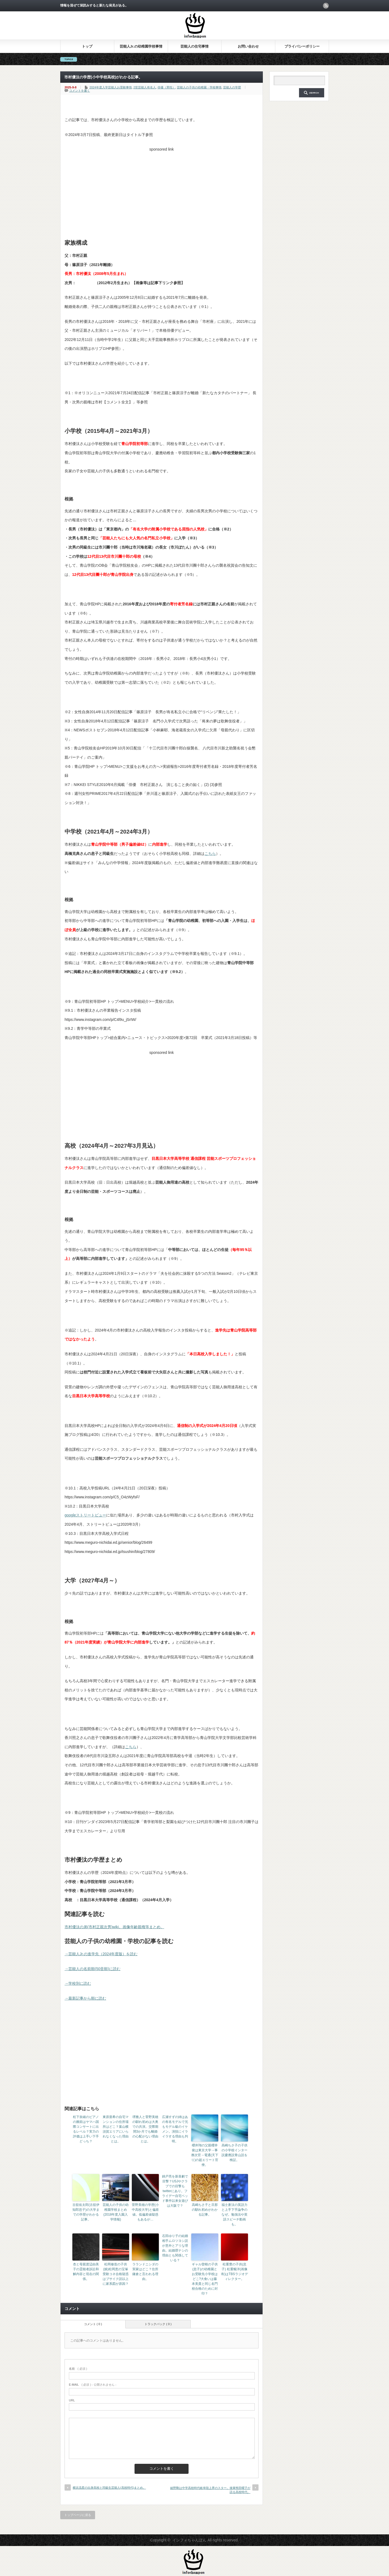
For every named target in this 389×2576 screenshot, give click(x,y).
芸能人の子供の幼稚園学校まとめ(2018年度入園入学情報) (116, 2212)
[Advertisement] (161, 192)
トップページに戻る (77, 2515)
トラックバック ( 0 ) (158, 2324)
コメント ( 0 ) (93, 2324)
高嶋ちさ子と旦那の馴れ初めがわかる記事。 (205, 2209)
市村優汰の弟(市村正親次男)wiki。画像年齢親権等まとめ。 (114, 1927)
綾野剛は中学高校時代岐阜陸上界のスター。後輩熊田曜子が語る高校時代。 (210, 2490)
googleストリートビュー (85, 1515)
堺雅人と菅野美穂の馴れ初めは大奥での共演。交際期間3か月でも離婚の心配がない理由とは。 (145, 2129)
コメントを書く (79, 90)
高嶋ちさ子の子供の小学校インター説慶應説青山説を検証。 (234, 2152)
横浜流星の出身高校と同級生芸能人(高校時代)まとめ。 (109, 2487)
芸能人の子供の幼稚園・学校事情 (199, 87)
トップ (87, 46)
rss (326, 6)
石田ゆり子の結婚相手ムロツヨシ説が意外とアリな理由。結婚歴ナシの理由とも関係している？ (175, 2248)
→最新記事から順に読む (85, 1998)
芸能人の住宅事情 (194, 46)
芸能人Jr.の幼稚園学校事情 (141, 46)
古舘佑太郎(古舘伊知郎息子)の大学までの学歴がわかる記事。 (85, 2212)
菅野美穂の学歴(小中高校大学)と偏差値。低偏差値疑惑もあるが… (145, 2212)
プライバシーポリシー (302, 46)
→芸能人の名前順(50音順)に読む (92, 1969)
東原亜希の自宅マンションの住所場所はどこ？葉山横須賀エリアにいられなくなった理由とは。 (116, 2129)
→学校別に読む (78, 1983)
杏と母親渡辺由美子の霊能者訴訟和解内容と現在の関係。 (86, 2271)
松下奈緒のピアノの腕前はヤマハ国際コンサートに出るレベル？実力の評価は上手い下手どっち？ (86, 2129)
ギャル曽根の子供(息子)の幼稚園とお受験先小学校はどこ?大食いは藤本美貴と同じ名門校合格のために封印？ (205, 2278)
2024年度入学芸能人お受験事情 (110, 87)
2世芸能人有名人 (144, 87)
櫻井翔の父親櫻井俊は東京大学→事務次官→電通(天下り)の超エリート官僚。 (204, 2155)
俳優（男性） (166, 87)
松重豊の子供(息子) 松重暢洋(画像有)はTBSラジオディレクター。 (234, 2271)
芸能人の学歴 (232, 87)
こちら (210, 853)
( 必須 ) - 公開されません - (92, 2384)
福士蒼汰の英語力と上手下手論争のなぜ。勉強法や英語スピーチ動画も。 (234, 2214)
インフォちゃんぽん (189, 2540)
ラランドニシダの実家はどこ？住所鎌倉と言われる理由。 (145, 2271)
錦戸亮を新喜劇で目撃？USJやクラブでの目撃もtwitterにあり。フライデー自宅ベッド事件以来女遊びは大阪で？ (175, 2191)
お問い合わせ (248, 46)
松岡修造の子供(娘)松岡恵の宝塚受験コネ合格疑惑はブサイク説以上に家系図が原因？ (116, 2274)
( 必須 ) (78, 2368)
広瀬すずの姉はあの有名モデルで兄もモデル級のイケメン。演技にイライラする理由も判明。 (175, 2129)
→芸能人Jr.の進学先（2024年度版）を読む (101, 1954)
